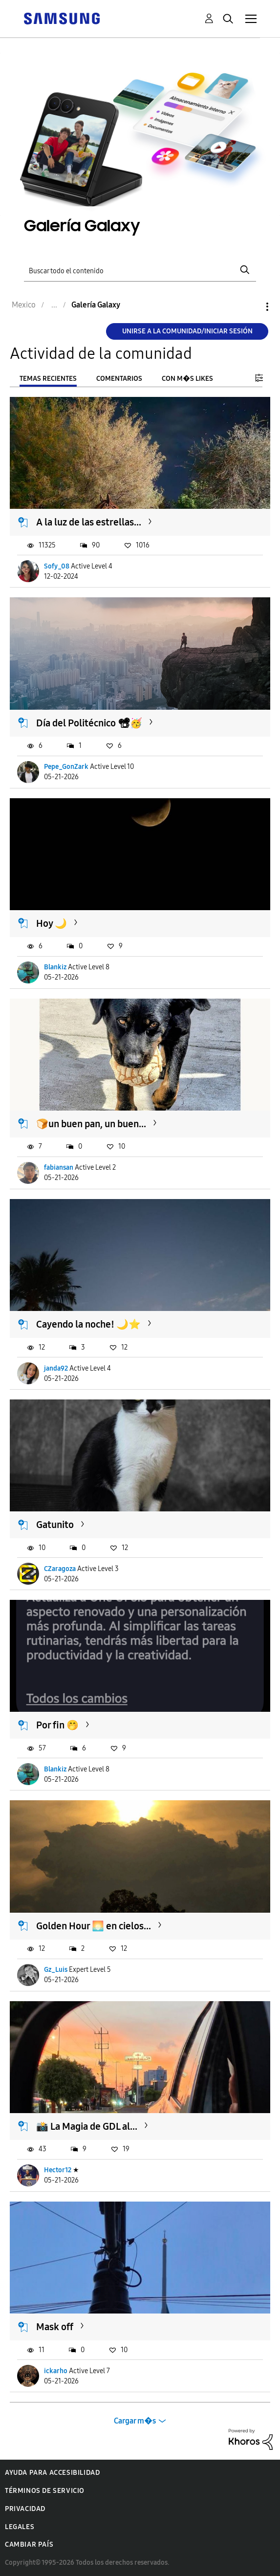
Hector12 (57, 2170)
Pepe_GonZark (66, 767)
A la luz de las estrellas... (88, 522)
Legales (19, 2527)
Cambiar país (29, 2544)
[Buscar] (140, 270)
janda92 (56, 1368)
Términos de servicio (45, 2491)
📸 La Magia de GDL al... (86, 2126)
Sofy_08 (56, 566)
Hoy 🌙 (51, 923)
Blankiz (55, 967)
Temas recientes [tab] (48, 378)
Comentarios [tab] (119, 378)
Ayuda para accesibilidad (52, 2472)
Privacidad (25, 2509)
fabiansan (58, 1167)
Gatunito (55, 1524)
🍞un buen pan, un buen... (91, 1124)
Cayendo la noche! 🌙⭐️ (88, 1324)
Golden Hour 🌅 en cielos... (93, 1926)
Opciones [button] (250, 306)
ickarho (55, 2371)
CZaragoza (60, 1569)
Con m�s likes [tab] (187, 378)
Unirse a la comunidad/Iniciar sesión (187, 331)
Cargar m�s (135, 2420)
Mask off (54, 2327)
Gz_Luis (55, 1969)
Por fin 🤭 (57, 1725)
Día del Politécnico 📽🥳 (89, 723)
